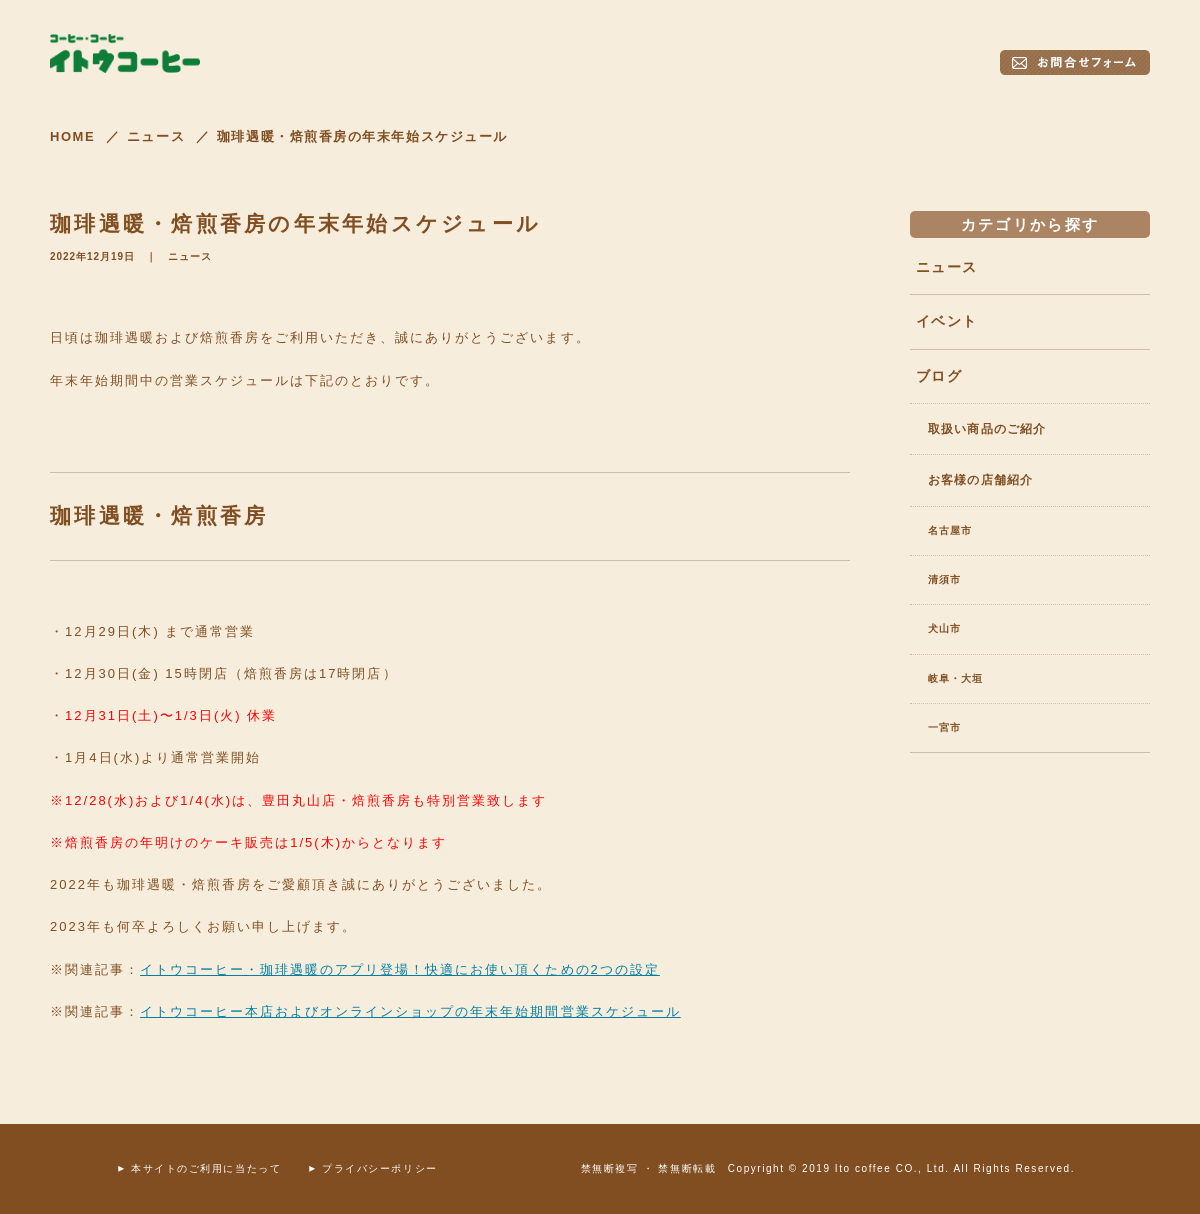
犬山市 (944, 628)
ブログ (939, 376)
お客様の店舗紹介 (980, 480)
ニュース (190, 256)
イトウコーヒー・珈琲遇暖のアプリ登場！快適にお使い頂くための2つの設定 (400, 969)
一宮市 (944, 727)
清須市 (944, 579)
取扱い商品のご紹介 (987, 429)
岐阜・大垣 (955, 678)
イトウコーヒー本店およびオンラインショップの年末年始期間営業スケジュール (410, 1011)
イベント (946, 321)
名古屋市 (950, 530)
